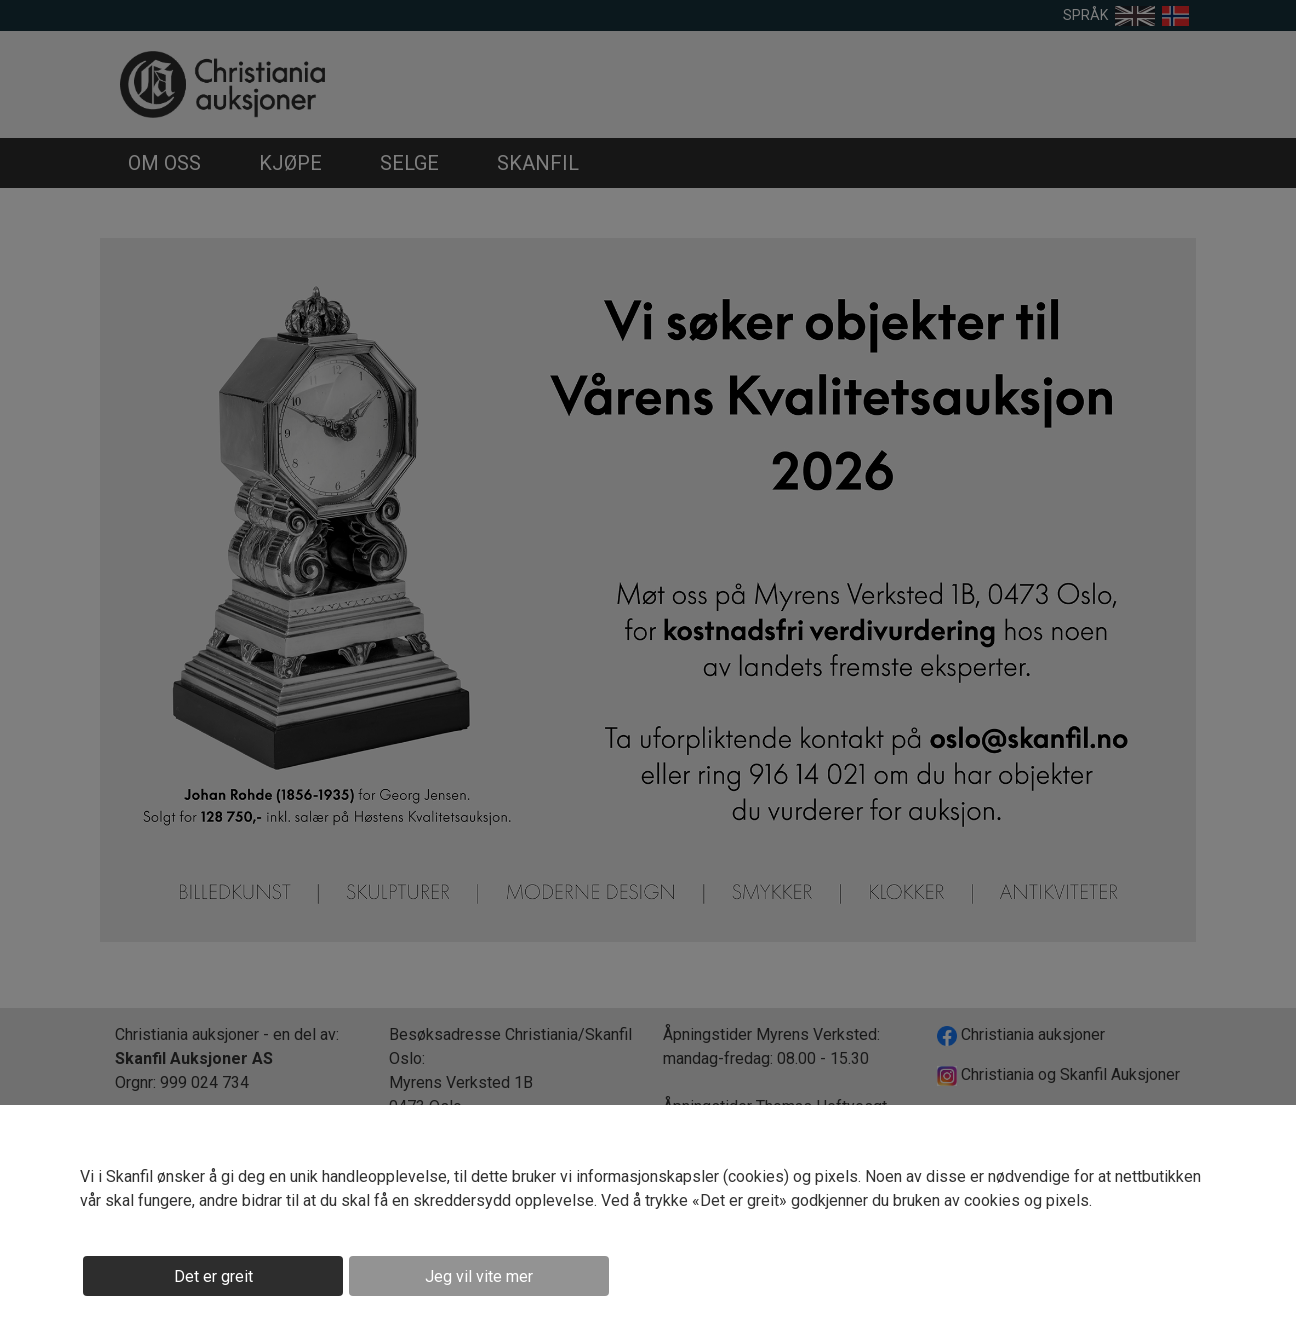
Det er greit (213, 1276)
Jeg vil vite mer (479, 1276)
